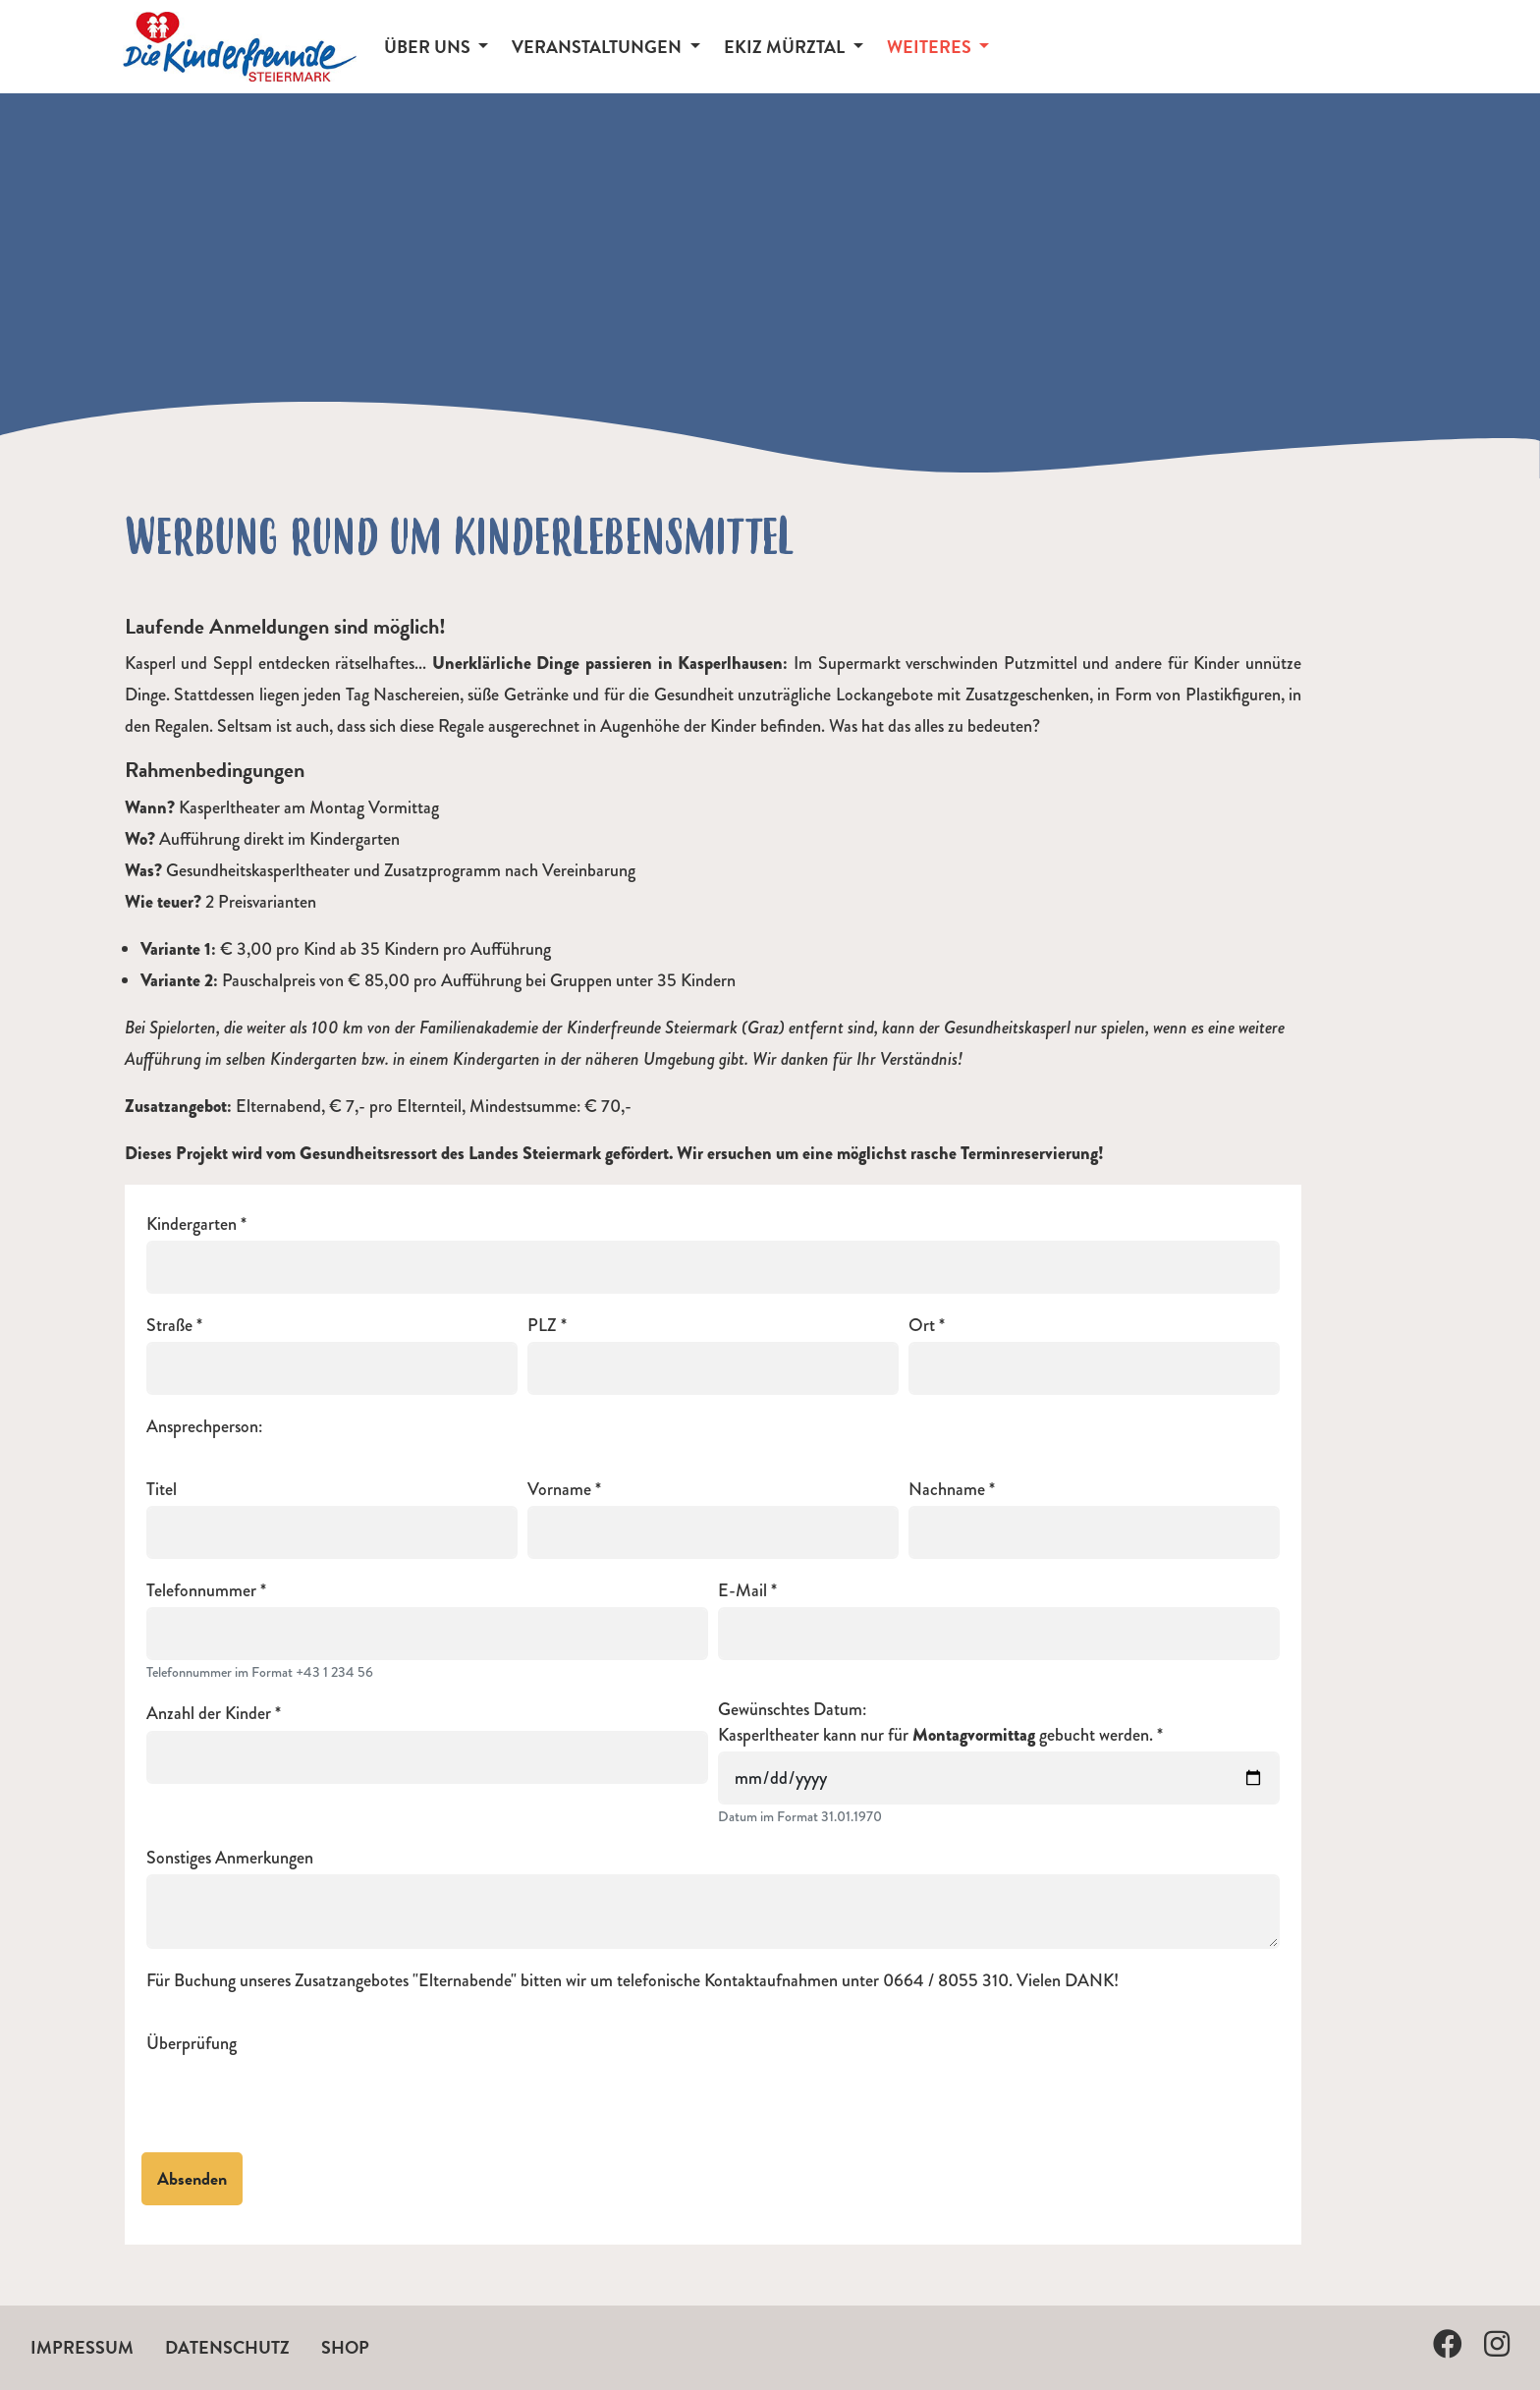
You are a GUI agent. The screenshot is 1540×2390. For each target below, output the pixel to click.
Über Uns (429, 46)
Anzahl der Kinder (208, 1713)
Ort (921, 1325)
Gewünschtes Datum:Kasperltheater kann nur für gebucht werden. (935, 1722)
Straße (169, 1325)
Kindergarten (191, 1224)
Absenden (192, 2178)
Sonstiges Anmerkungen (229, 1858)
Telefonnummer (201, 1591)
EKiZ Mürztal (786, 46)
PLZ (542, 1325)
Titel (161, 1489)
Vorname (559, 1489)
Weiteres (931, 46)
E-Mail (742, 1591)
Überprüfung (191, 2043)
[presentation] (295, 2098)
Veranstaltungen (599, 46)
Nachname (946, 1489)
